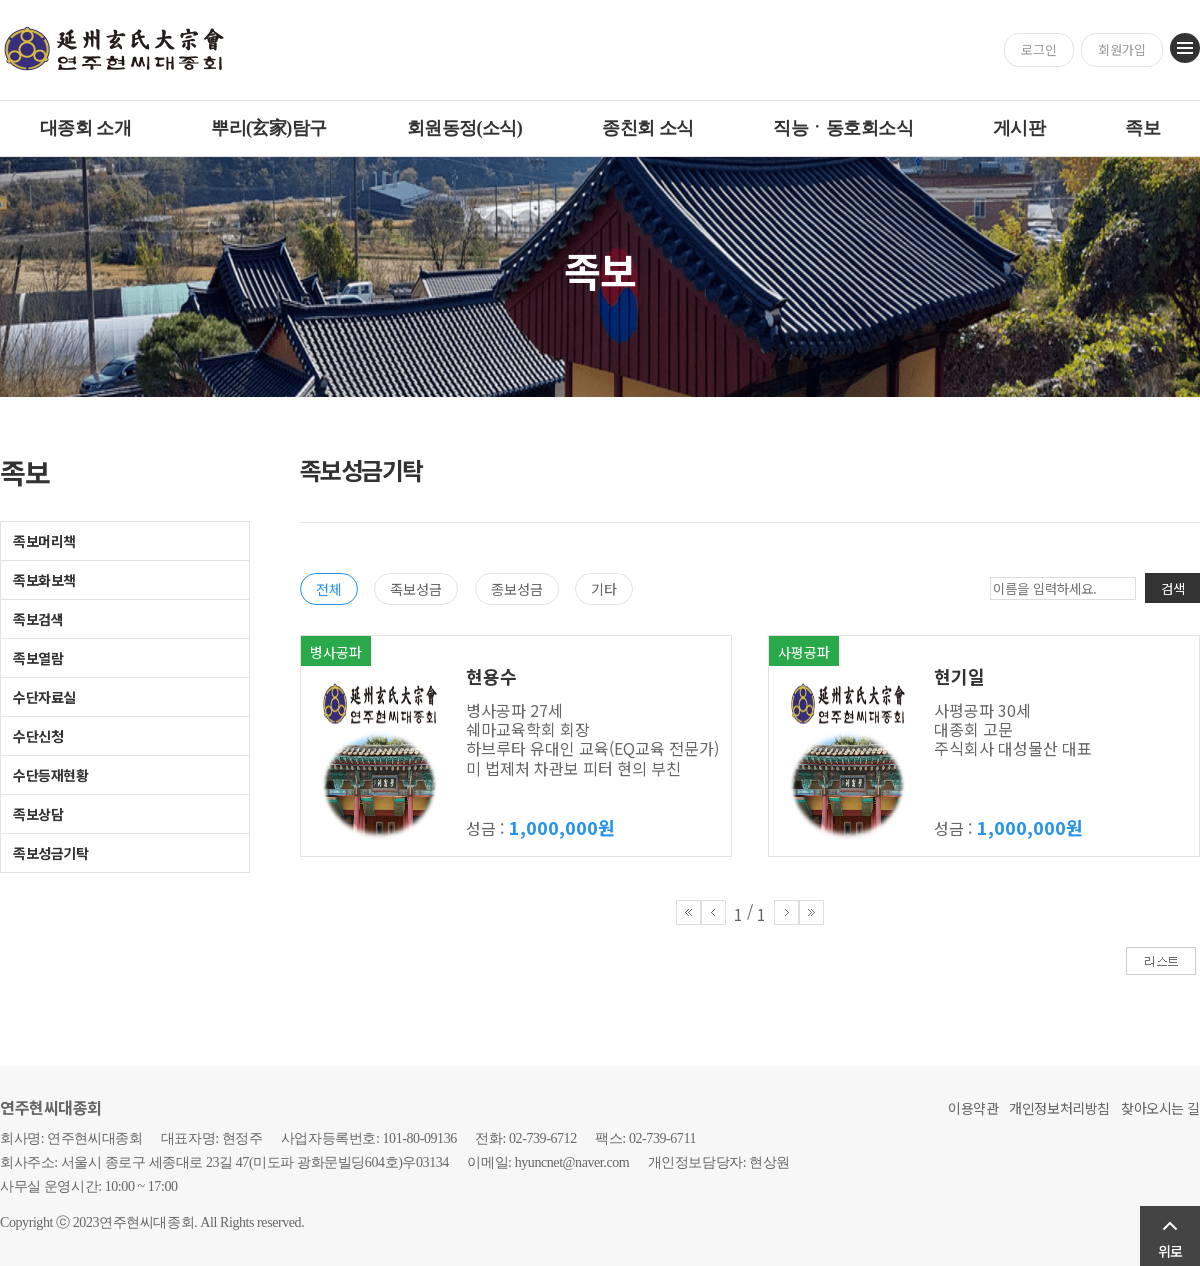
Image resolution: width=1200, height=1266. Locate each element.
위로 (1170, 1251)
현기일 (959, 676)
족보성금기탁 (50, 853)
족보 (1142, 128)
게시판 (1019, 128)
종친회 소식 (647, 128)
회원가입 (1122, 49)
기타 (604, 589)
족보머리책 (44, 541)
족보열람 (38, 658)
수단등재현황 (50, 775)
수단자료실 (44, 697)
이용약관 (973, 1108)
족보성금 (416, 589)
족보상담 (38, 814)
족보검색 (38, 619)
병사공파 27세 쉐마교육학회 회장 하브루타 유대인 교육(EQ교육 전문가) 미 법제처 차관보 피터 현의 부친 (592, 739)
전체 (329, 589)
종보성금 (517, 589)
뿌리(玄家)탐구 (269, 128)
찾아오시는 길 (1160, 1108)
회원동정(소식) (465, 128)
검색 (1173, 588)
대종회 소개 (85, 128)
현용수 (491, 676)
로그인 (1039, 49)
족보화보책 (44, 580)
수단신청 (38, 736)
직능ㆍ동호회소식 (843, 128)
